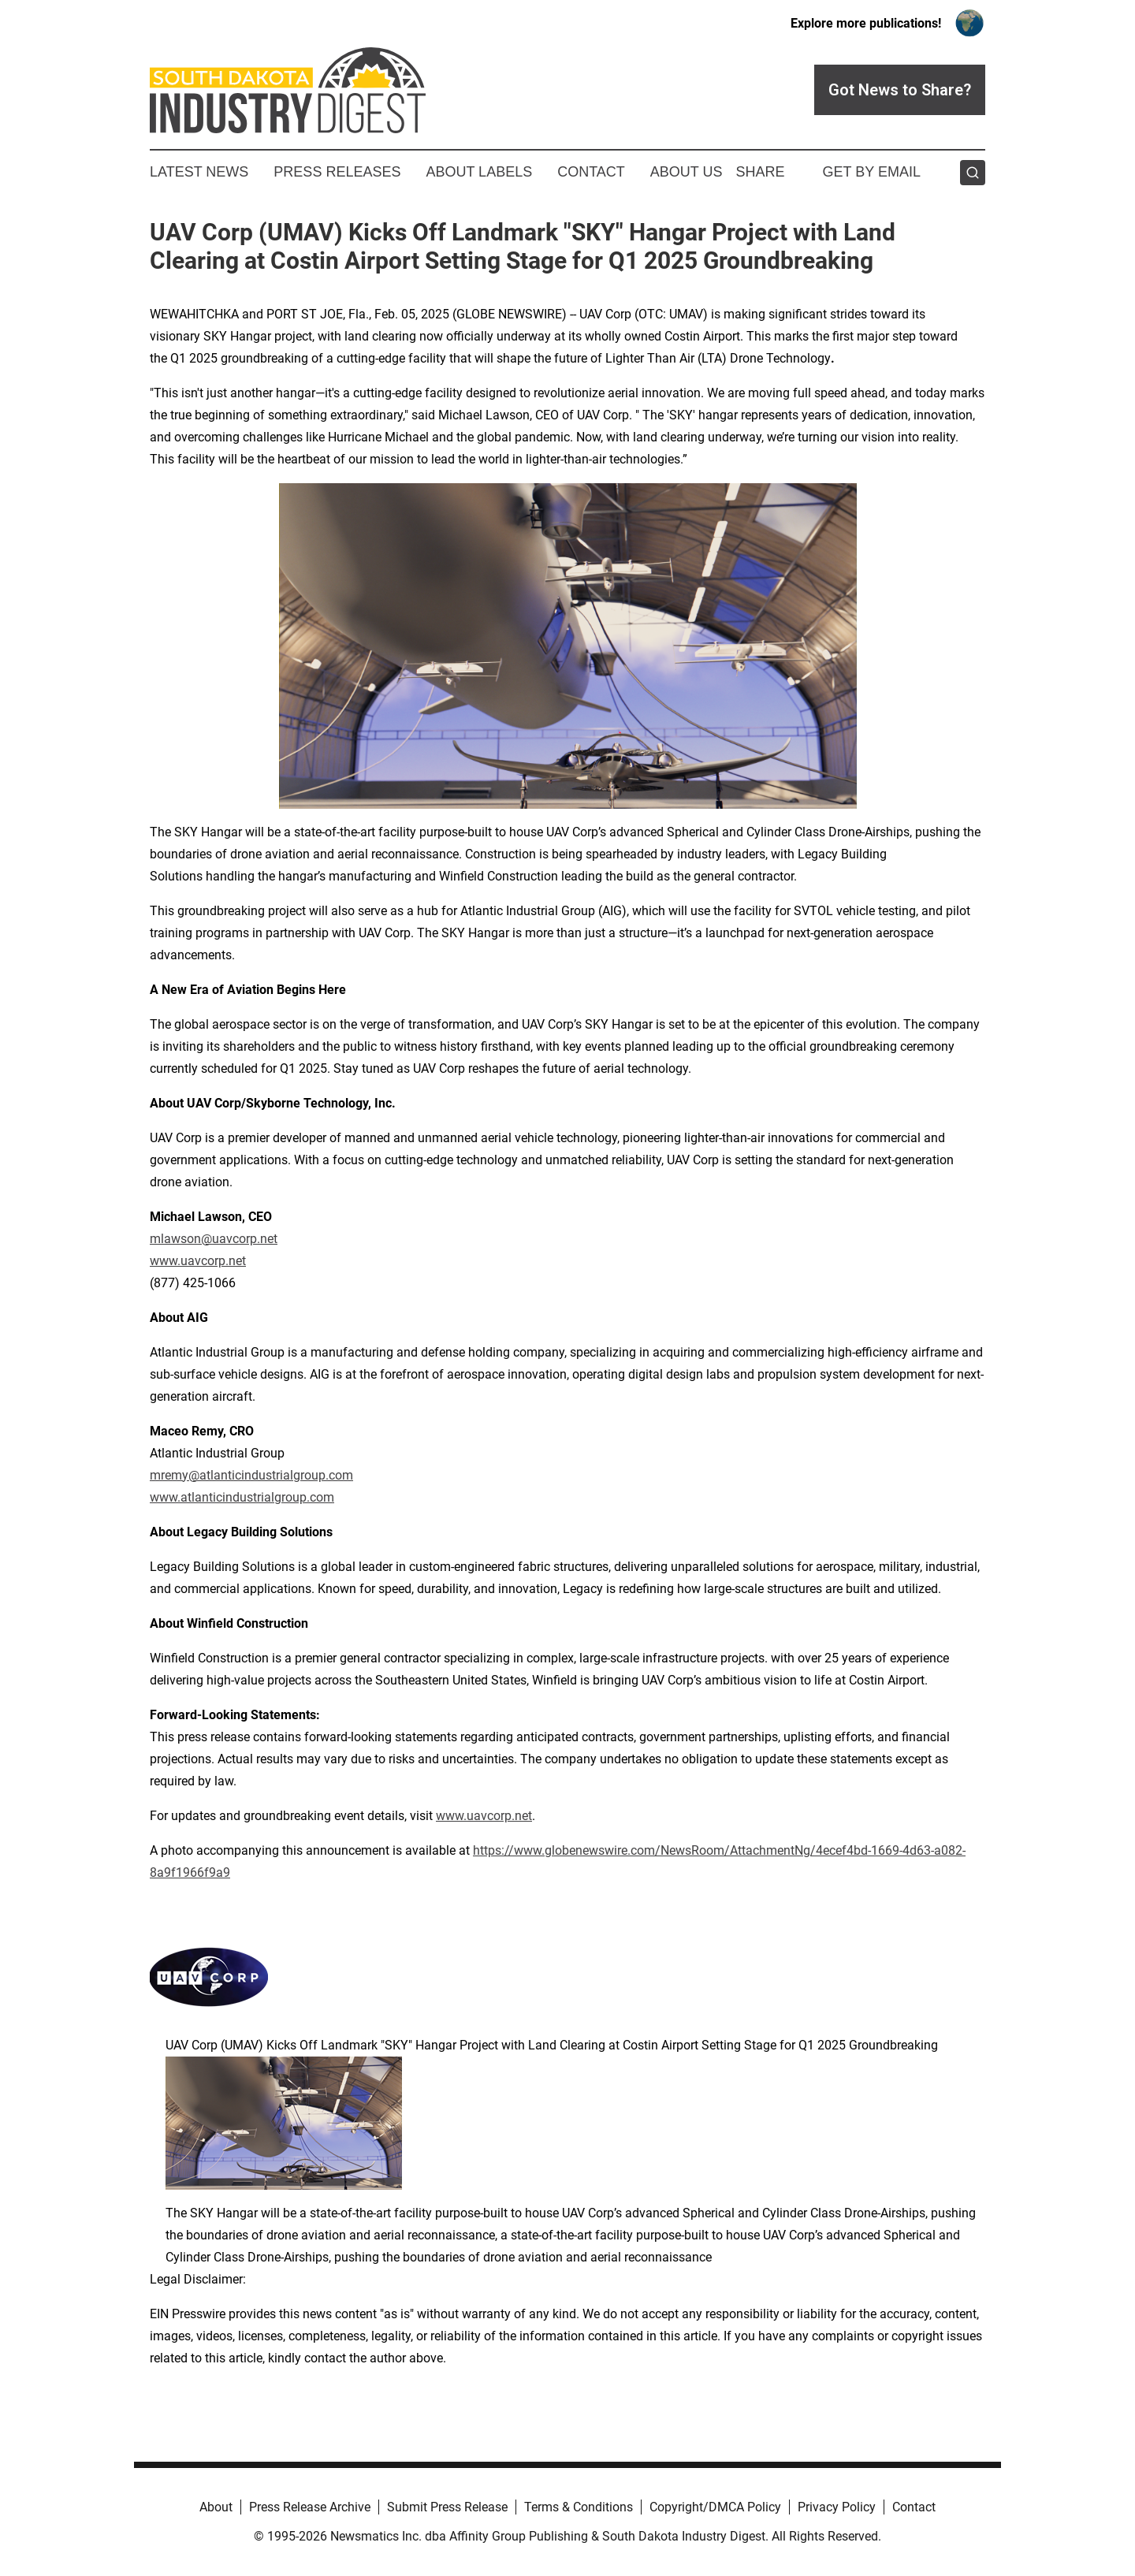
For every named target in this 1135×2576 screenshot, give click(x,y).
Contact (591, 172)
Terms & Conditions (578, 2507)
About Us (686, 172)
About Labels (479, 172)
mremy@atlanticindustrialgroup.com (251, 1475)
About (216, 2507)
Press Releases (337, 172)
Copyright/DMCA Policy (715, 2507)
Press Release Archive (309, 2507)
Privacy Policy (837, 2507)
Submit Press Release (447, 2507)
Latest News (199, 172)
